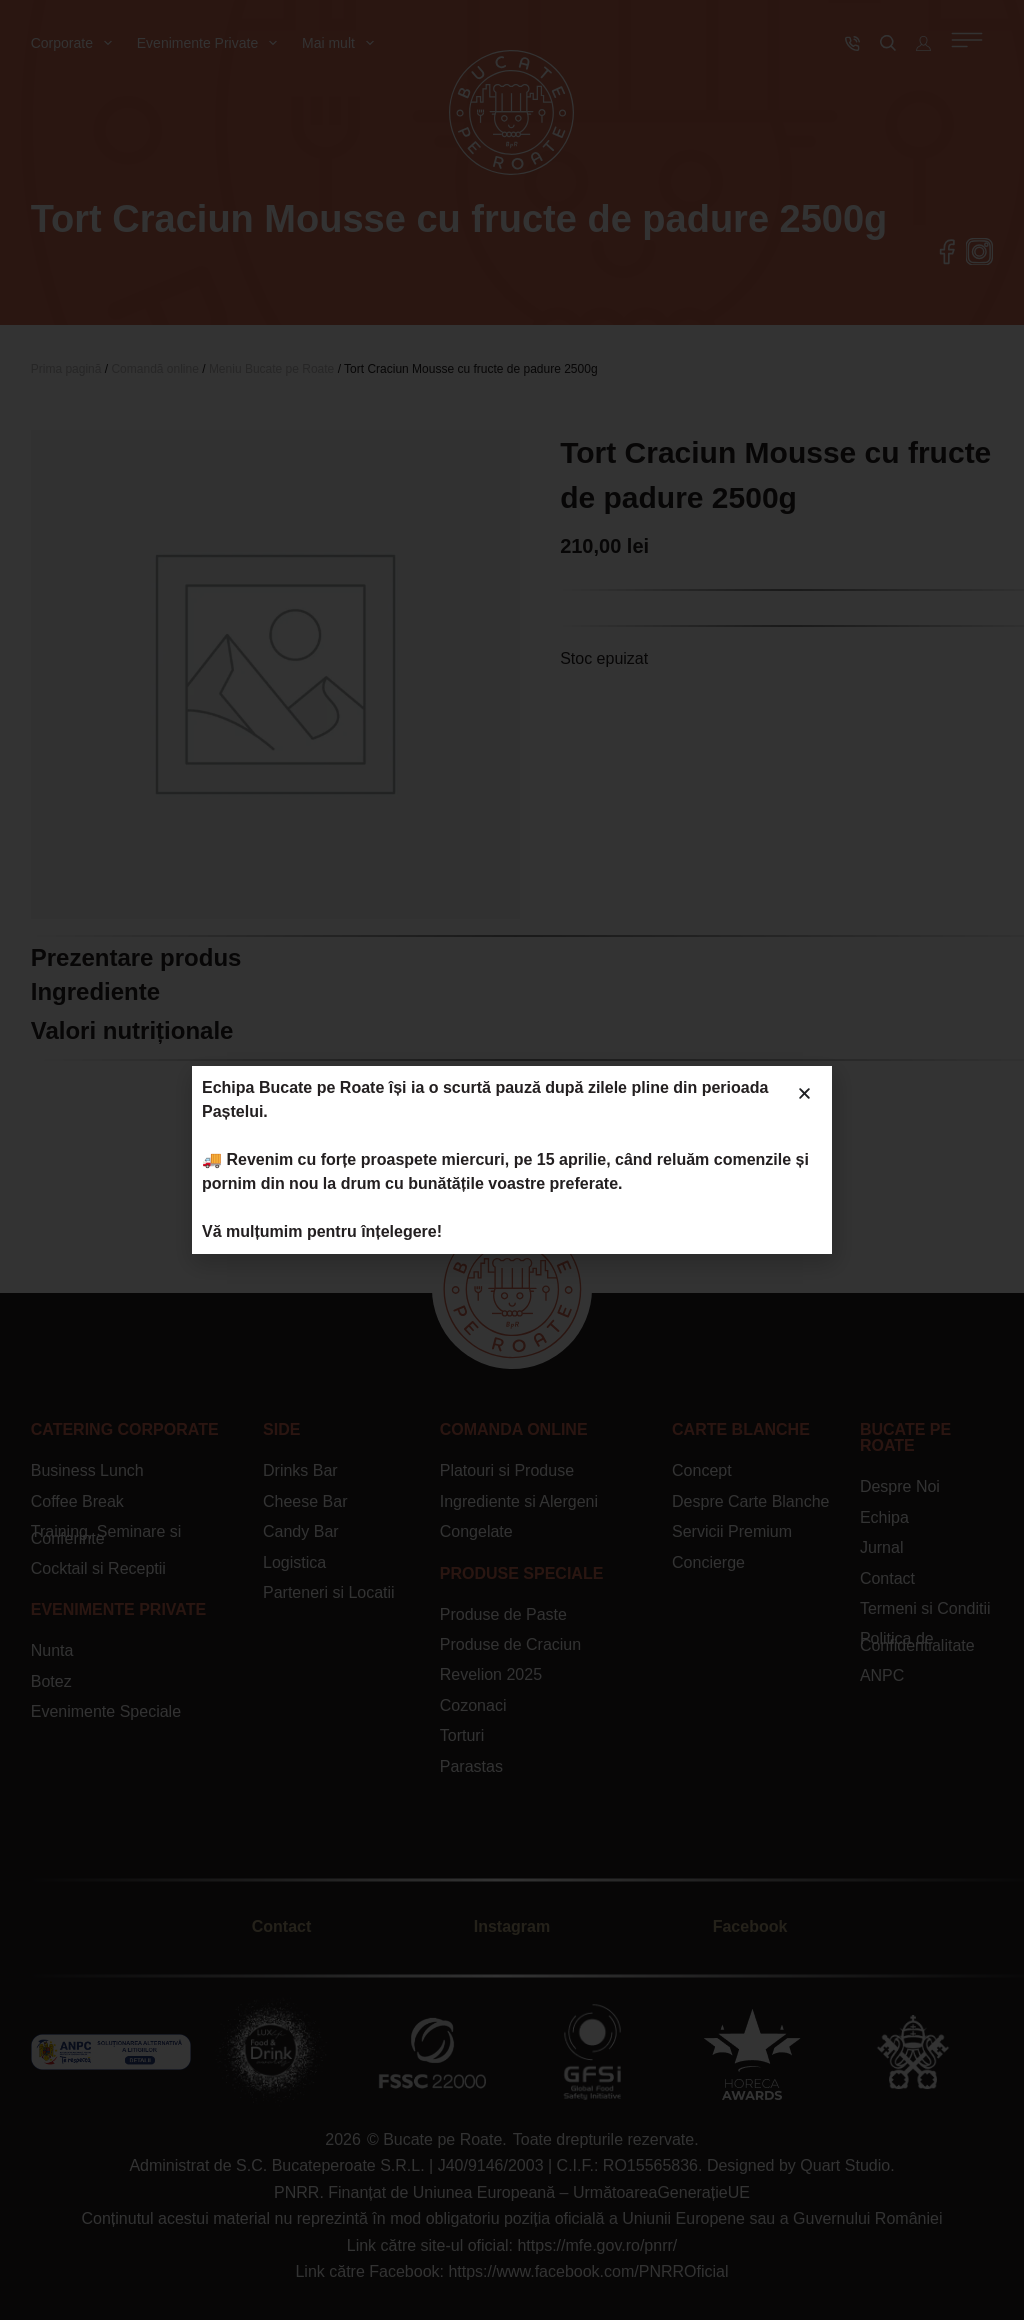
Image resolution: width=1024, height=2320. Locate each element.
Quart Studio (845, 2165)
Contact (887, 1578)
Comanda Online (514, 1429)
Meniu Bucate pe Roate (271, 369)
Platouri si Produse (507, 1470)
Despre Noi (900, 1486)
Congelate (476, 1531)
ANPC (882, 1675)
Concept (702, 1470)
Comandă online (154, 369)
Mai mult (342, 43)
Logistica (294, 1562)
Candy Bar (301, 1531)
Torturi (462, 1735)
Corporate (75, 43)
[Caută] (888, 43)
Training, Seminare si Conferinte (106, 1534)
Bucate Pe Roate (905, 1437)
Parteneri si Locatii (329, 1592)
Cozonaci (473, 1705)
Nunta (52, 1650)
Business (63, 1470)
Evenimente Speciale (106, 1711)
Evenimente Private (211, 43)
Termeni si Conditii (925, 1608)
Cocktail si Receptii (98, 1568)
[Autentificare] (923, 43)
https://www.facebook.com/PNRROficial (588, 2271)
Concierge (708, 1562)
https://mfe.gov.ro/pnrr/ (597, 2245)
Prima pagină (66, 369)
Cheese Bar (305, 1501)
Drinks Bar (300, 1470)
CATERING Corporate (125, 1429)
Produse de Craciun (510, 1644)
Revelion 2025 (491, 1674)
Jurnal (882, 1547)
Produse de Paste (503, 1614)
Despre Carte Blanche (750, 1501)
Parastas (471, 1766)
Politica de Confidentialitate (917, 1641)
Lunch (120, 1470)
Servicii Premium (732, 1531)
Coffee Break (77, 1501)
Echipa (884, 1517)
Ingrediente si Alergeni (519, 1501)
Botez (51, 1681)
